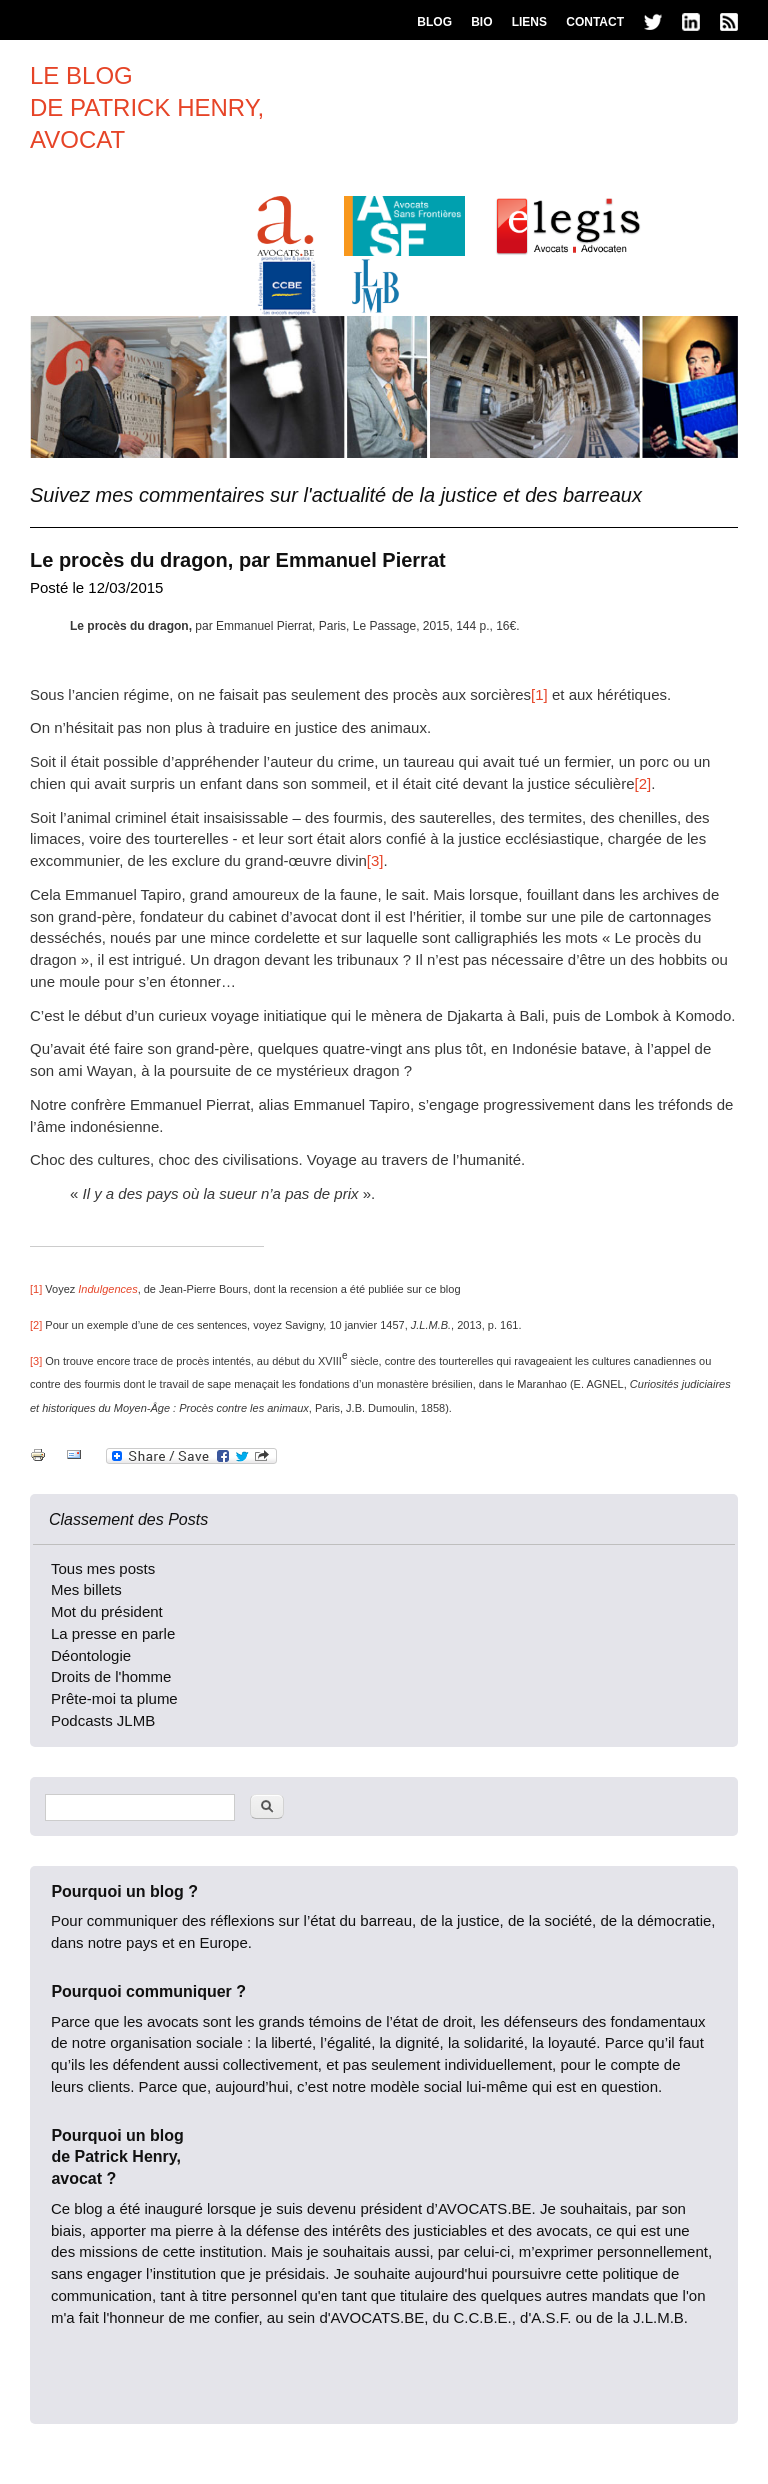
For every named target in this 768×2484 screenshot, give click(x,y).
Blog (434, 22)
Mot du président (107, 1611)
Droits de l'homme (111, 1676)
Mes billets (86, 1589)
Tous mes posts (103, 1568)
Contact (595, 22)
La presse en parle (113, 1633)
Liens (529, 22)
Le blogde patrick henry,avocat (147, 107)
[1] (539, 694)
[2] (642, 783)
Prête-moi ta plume (114, 1698)
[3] (375, 860)
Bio (481, 22)
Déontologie (91, 1655)
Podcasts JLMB (103, 1720)
